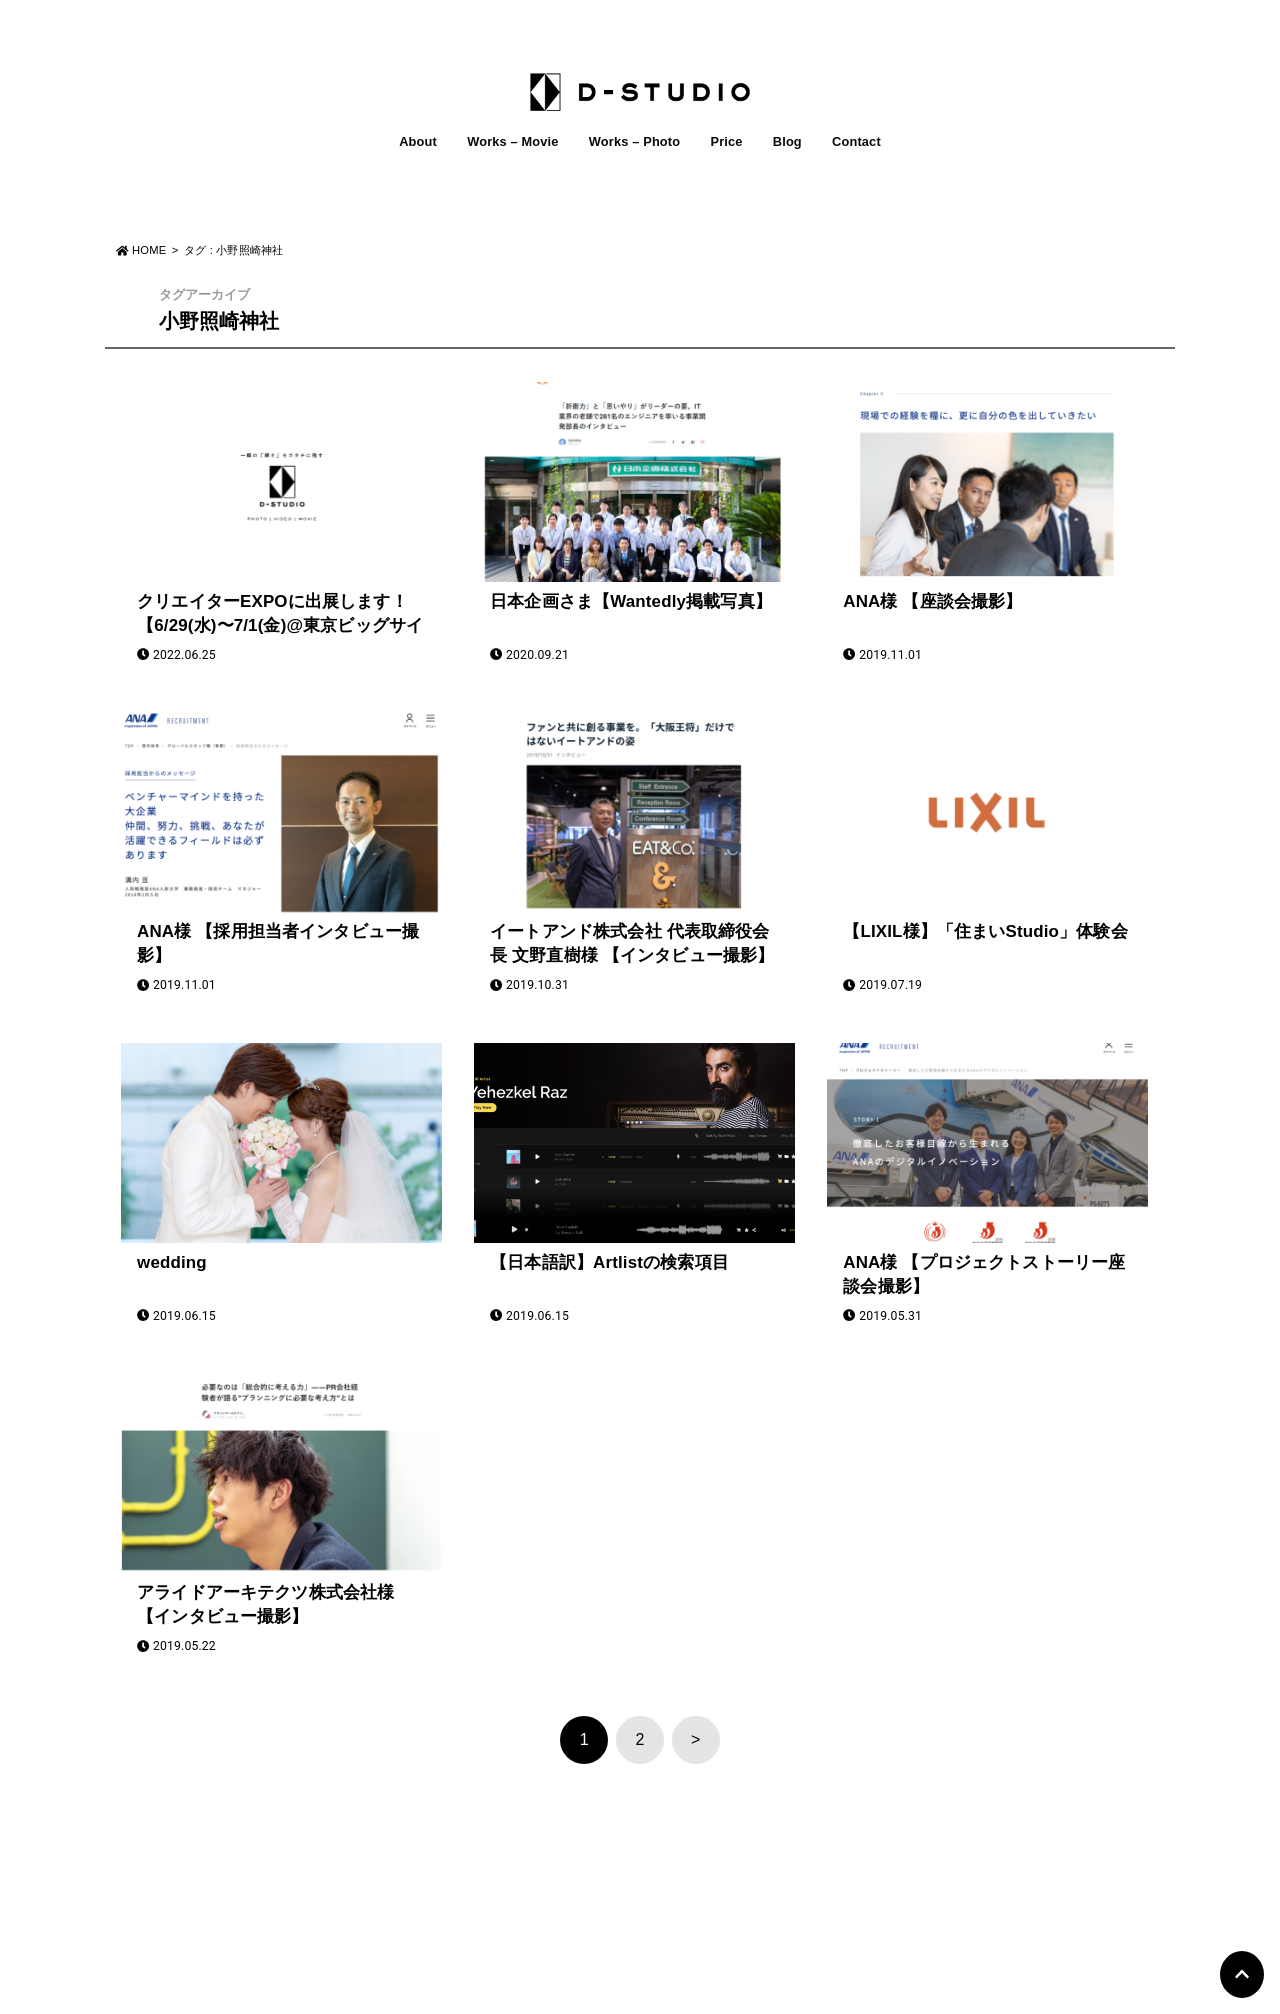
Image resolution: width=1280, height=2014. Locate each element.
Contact (856, 141)
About (418, 141)
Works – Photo (634, 141)
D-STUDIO (628, 1992)
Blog (787, 141)
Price (726, 141)
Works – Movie (512, 141)
